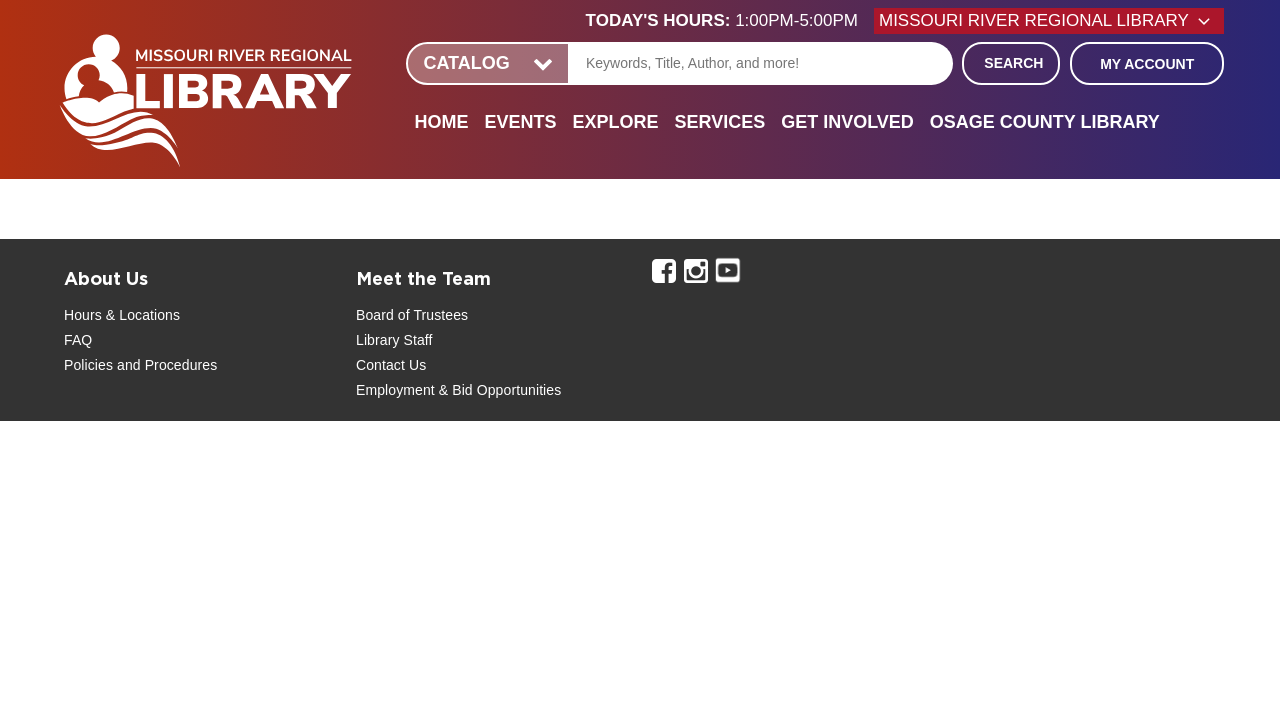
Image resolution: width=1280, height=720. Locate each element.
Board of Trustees (412, 315)
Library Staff (394, 340)
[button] (730, 21)
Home (441, 122)
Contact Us (391, 365)
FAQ (78, 340)
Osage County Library (1045, 122)
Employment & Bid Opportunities (458, 390)
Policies (88, 365)
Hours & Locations (122, 315)
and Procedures (165, 365)
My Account (1147, 64)
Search (1013, 63)
